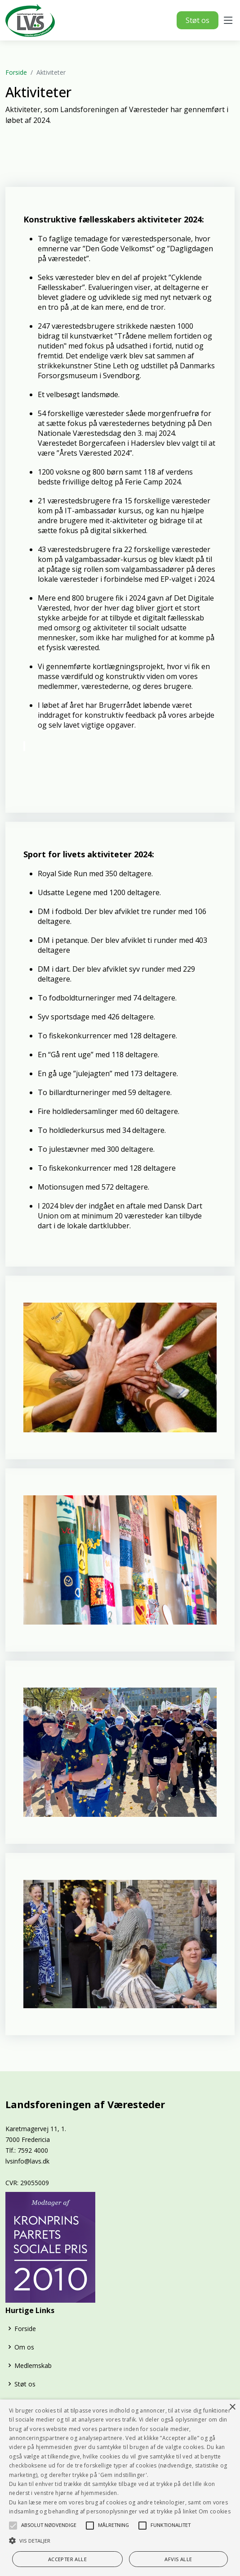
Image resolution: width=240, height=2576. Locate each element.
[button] (13, 2526)
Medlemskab (33, 2365)
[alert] (120, 2487)
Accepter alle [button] (67, 2559)
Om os (24, 2347)
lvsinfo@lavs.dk (27, 2161)
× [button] (232, 2407)
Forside (16, 72)
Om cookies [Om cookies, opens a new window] (215, 2511)
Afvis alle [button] (178, 2559)
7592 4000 (33, 2150)
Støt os (197, 20)
